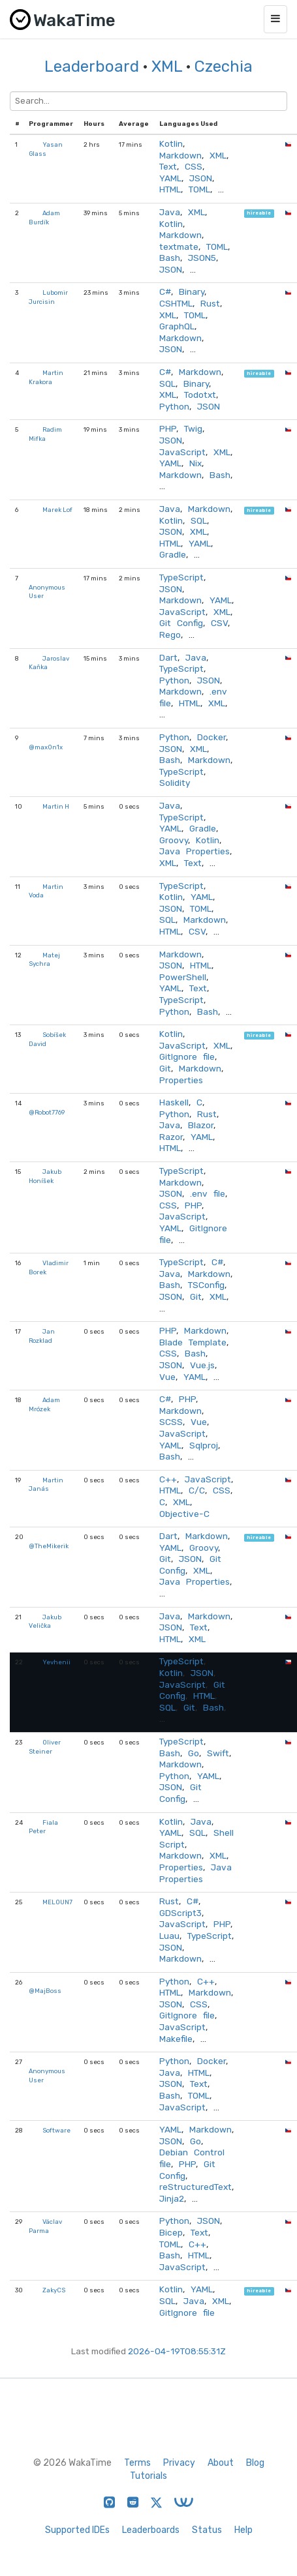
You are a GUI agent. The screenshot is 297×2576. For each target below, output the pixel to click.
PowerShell (182, 977)
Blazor (200, 1125)
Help (243, 2530)
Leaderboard (91, 66)
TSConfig (206, 1285)
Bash (169, 257)
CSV (219, 623)
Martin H (55, 806)
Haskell (174, 1102)
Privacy (179, 2462)
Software (56, 2130)
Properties (181, 1080)
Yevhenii (56, 1662)
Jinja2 (171, 2198)
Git (165, 1068)
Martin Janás (46, 1484)
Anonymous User (47, 592)
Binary (191, 291)
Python (174, 406)
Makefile (176, 2038)
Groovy (173, 840)
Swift (218, 1753)
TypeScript (181, 577)
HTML (170, 189)
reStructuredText (195, 2186)
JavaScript (182, 452)
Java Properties (194, 851)
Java (169, 212)
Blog (255, 2462)
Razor (171, 1136)
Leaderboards (151, 2530)
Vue (167, 1376)
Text (168, 166)
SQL (167, 383)
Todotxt (200, 394)
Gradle (172, 554)
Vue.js (202, 1365)
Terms (137, 2462)
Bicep (171, 2232)
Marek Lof (57, 509)
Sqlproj (203, 1445)
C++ (168, 1479)
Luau (169, 1935)
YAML (170, 178)
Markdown (180, 155)
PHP (167, 428)
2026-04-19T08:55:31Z (177, 2351)
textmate (178, 246)
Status (207, 2530)
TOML (199, 189)
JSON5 (202, 257)
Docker (211, 737)
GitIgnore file (187, 1056)
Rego (170, 634)
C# (165, 291)
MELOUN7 (57, 1902)
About (221, 2462)
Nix (195, 463)
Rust (210, 303)
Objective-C (184, 1513)
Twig (193, 428)
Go (193, 1753)
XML (166, 66)
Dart (168, 657)
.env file (207, 1193)
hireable (259, 214)
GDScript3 (180, 1913)
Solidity (174, 782)
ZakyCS (53, 2290)
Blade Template (193, 1342)
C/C (197, 1490)
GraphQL (177, 326)
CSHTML (176, 303)
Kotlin (171, 143)
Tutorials (148, 2475)
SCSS (171, 1421)
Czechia (224, 66)
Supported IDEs (77, 2530)
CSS (193, 166)
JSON (200, 178)
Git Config (181, 623)
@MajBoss (45, 1990)
